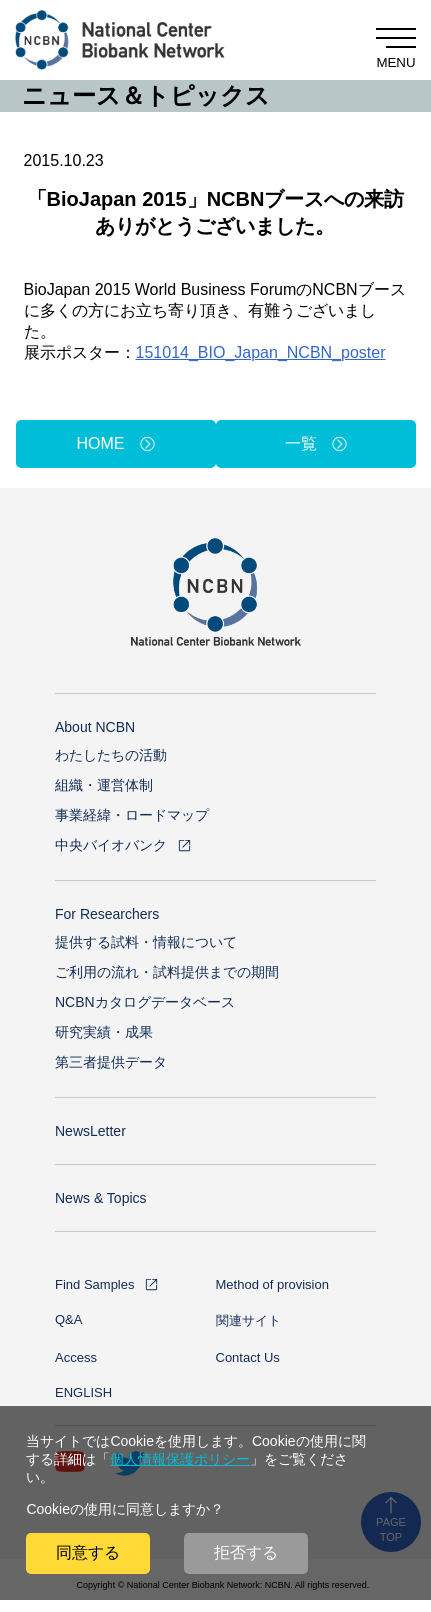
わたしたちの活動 (111, 755)
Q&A (68, 1319)
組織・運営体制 (104, 785)
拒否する (246, 1552)
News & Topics (101, 1198)
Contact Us (248, 1357)
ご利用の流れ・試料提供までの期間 (167, 972)
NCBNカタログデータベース (145, 1002)
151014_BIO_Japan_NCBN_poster (261, 352)
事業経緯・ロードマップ (132, 815)
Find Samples (94, 1284)
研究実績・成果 (104, 1032)
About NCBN (95, 727)
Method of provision (272, 1284)
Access (76, 1357)
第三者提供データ (111, 1062)
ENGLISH (83, 1392)
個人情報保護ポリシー (180, 1459)
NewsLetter (90, 1131)
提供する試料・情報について (146, 942)
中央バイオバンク (111, 845)
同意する (88, 1552)
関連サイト (248, 1320)
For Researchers (107, 914)
